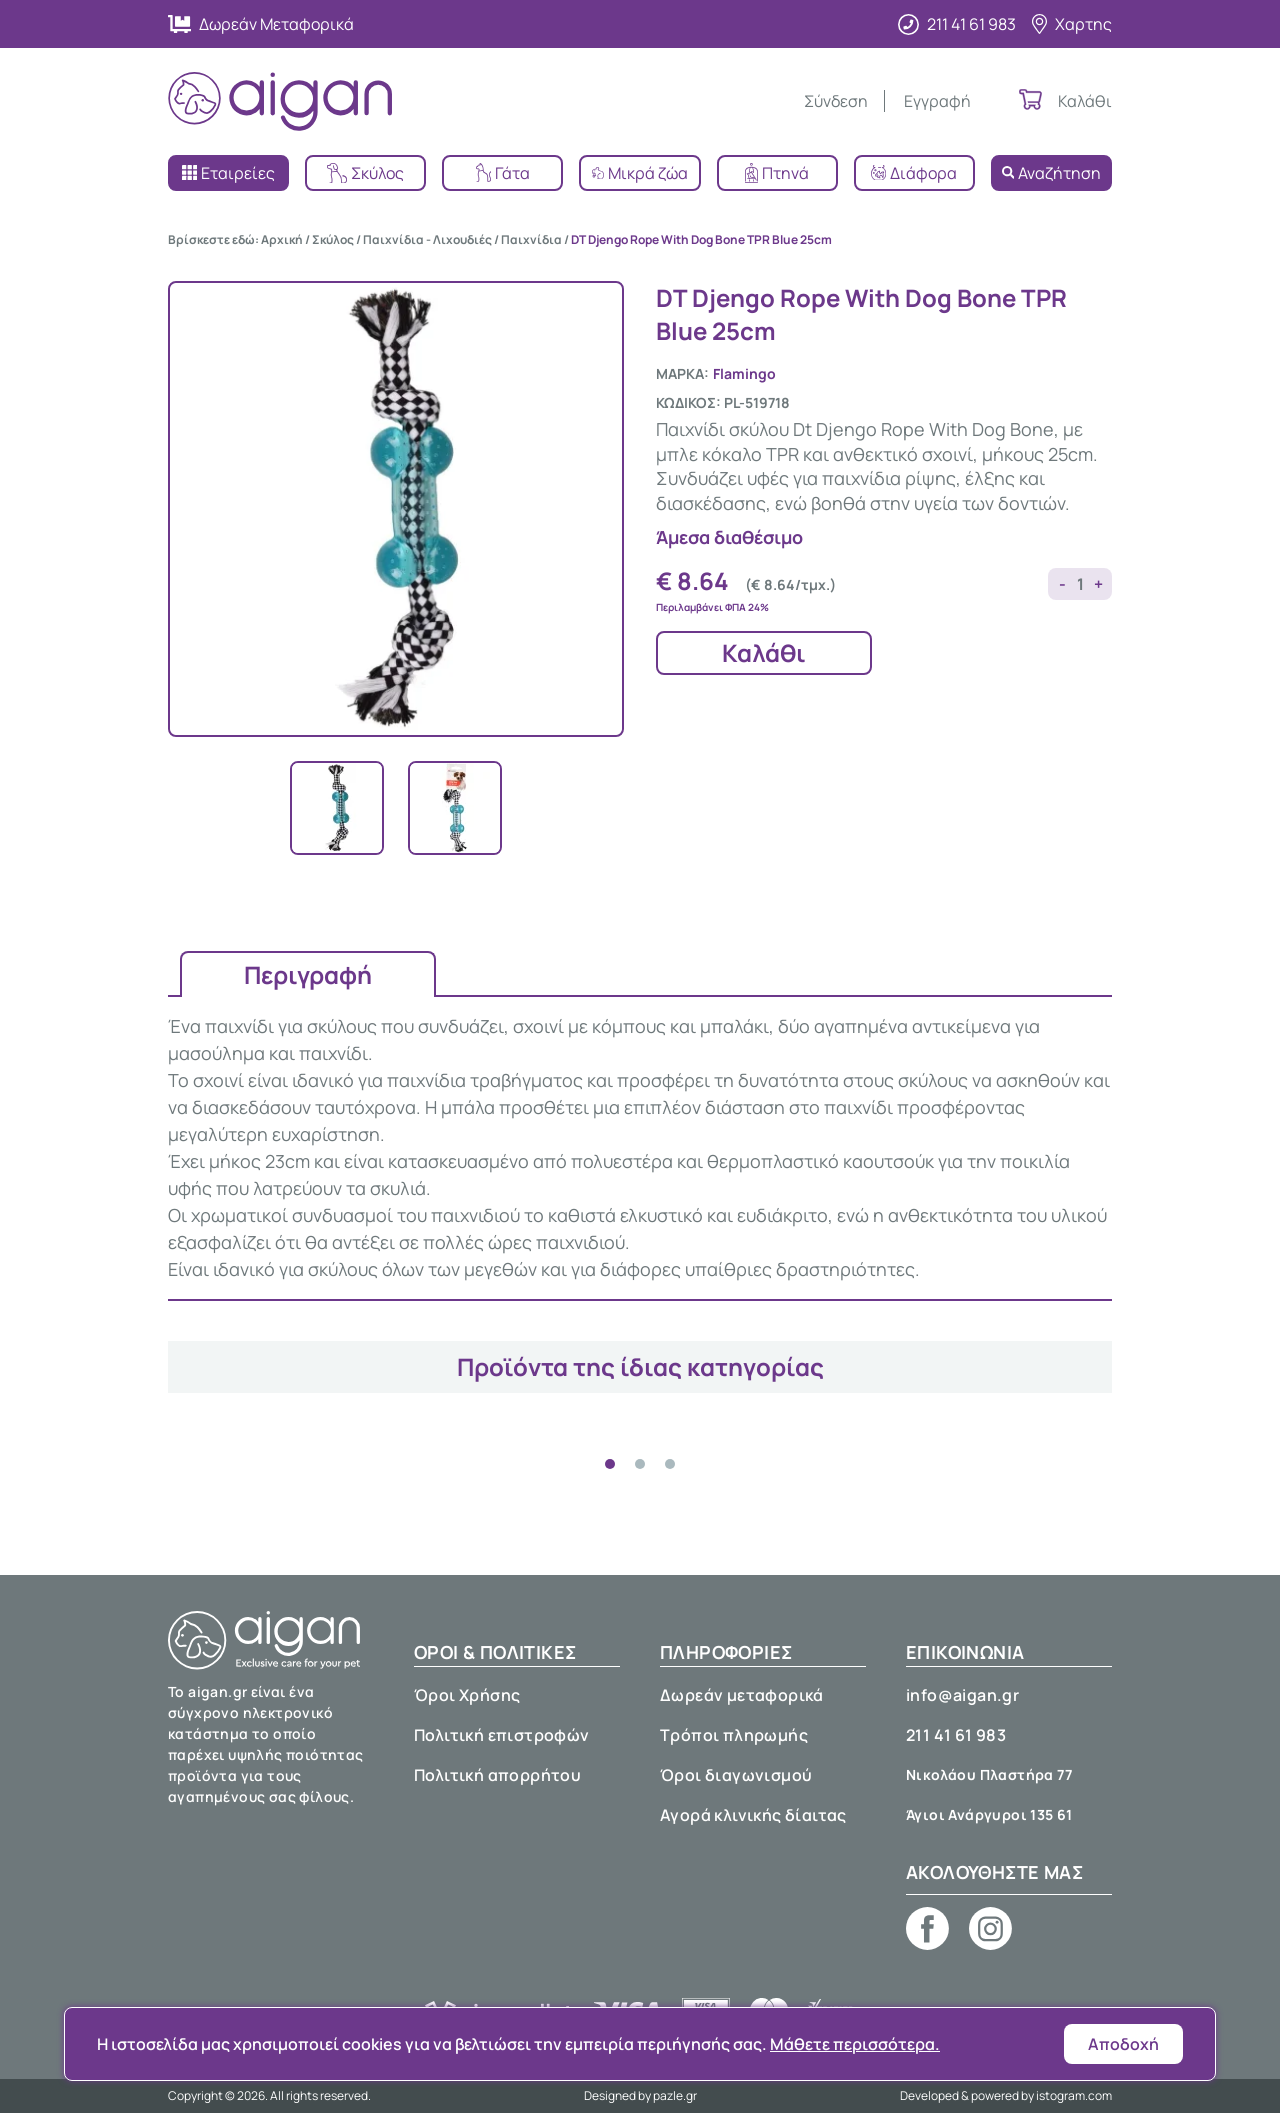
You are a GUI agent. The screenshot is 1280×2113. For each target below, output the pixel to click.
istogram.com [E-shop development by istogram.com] (1074, 2095)
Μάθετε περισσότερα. (855, 2044)
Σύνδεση (836, 101)
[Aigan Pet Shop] (280, 101)
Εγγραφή (937, 101)
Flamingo (744, 373)
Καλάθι (764, 652)
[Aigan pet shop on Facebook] (927, 1928)
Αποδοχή (1123, 2044)
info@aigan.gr (962, 1695)
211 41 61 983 (956, 1735)
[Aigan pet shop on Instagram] (990, 1928)
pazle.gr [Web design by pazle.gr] (675, 2095)
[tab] (610, 1464)
